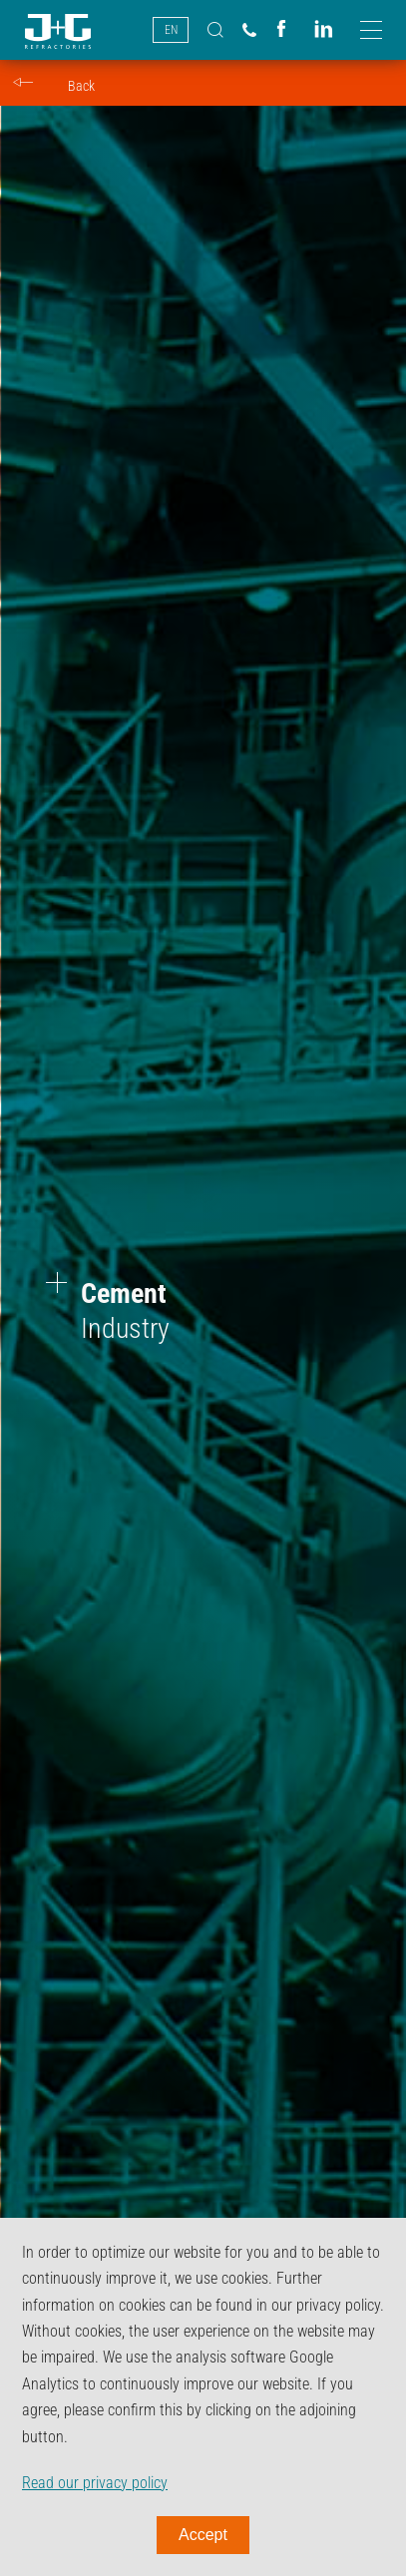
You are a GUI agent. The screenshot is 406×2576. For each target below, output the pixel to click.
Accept (203, 2534)
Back (81, 86)
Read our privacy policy (95, 2482)
